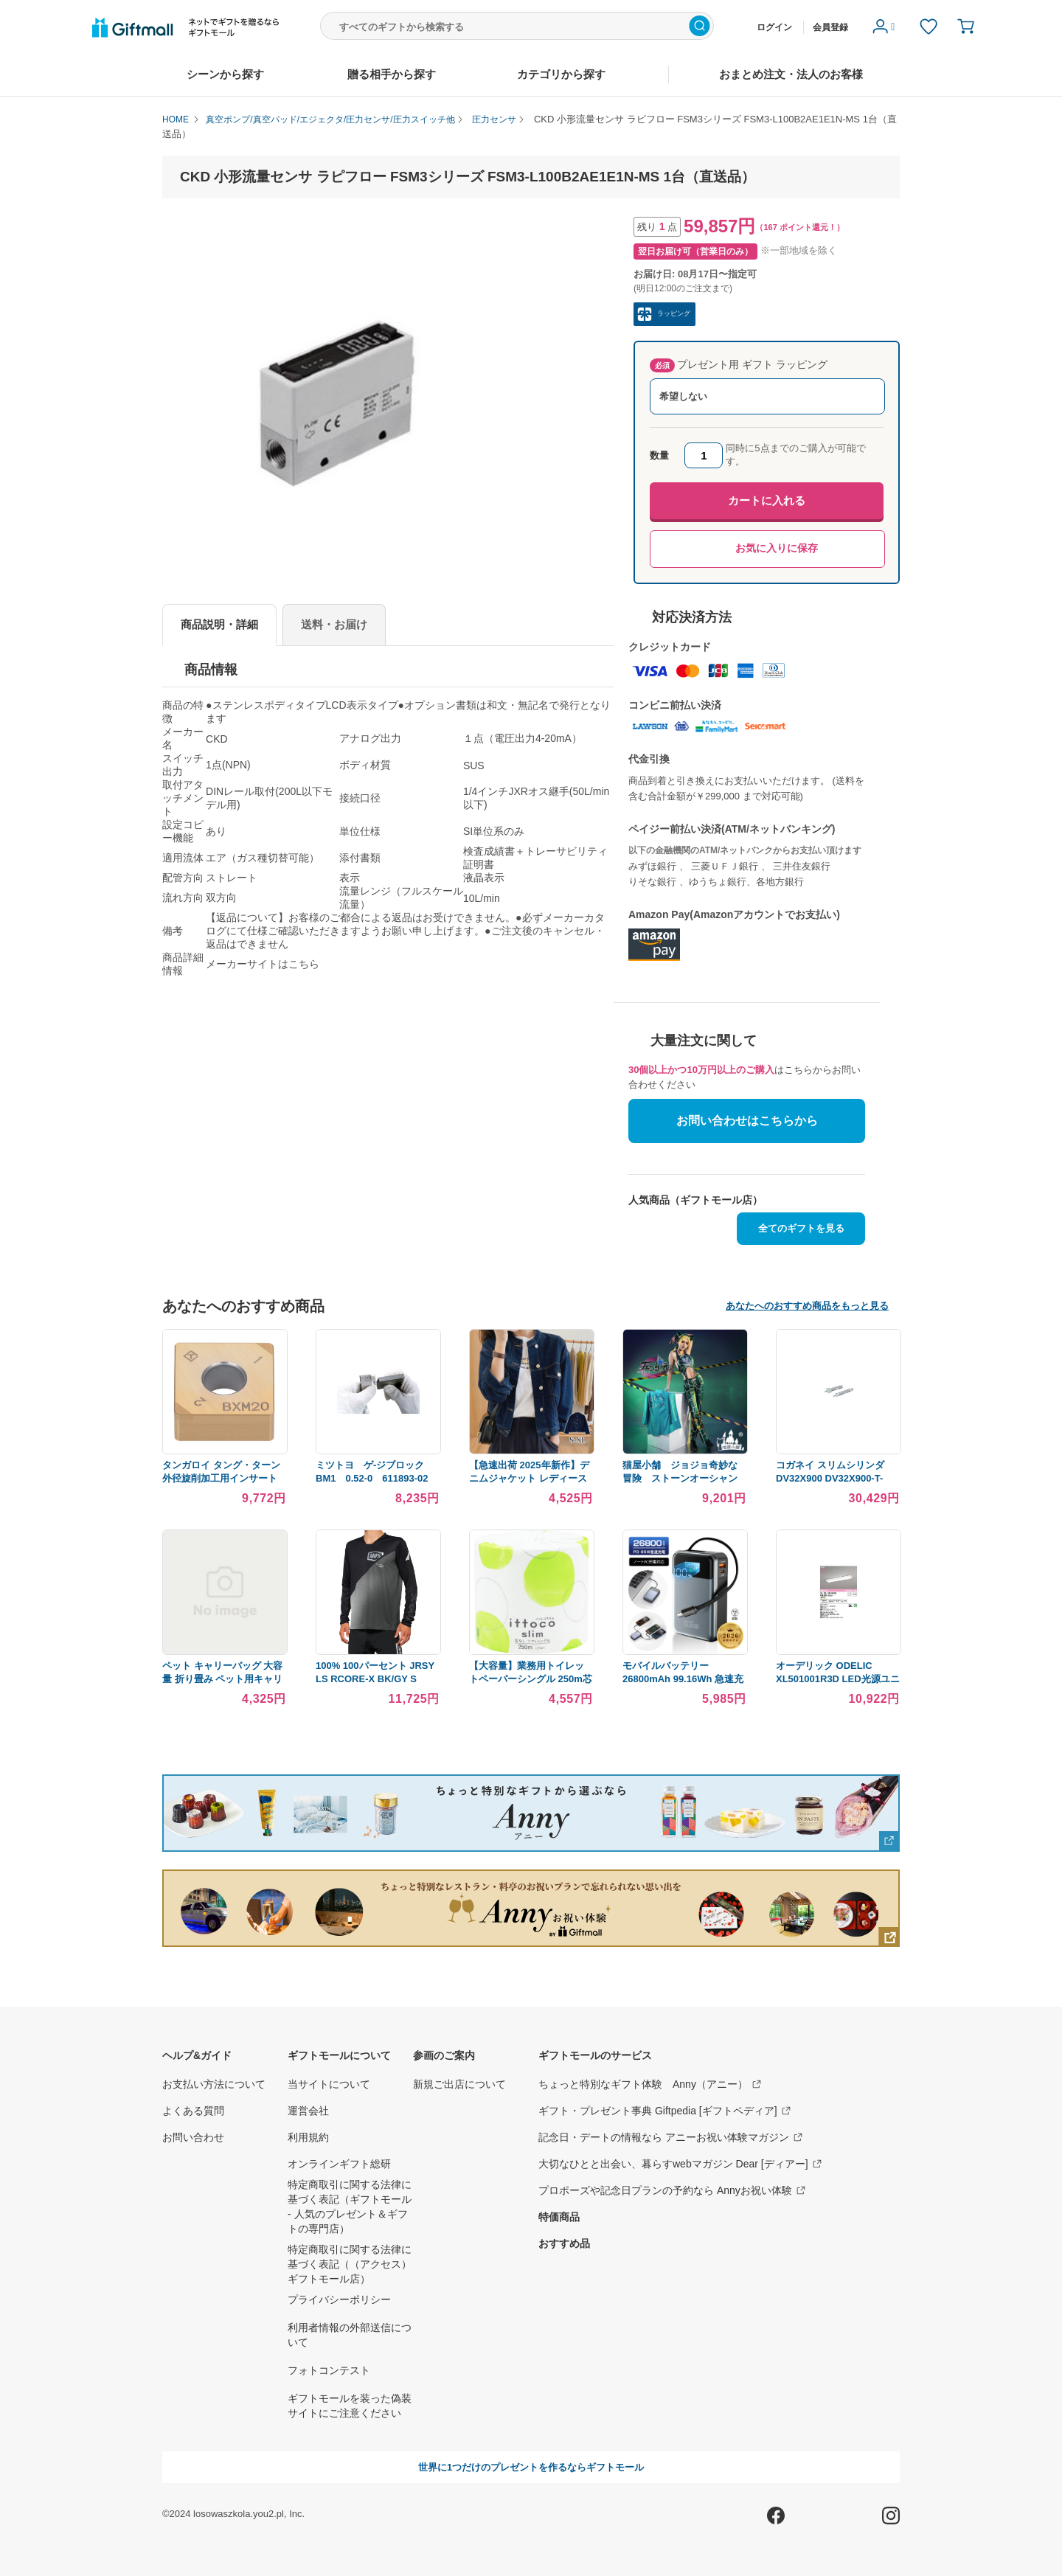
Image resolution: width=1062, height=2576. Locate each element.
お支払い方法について (214, 2084)
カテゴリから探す (561, 74)
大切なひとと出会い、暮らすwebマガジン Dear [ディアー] (680, 2164)
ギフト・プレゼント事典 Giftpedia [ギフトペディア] (665, 2111)
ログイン (774, 27)
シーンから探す (225, 74)
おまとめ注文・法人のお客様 (791, 74)
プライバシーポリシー (339, 2299)
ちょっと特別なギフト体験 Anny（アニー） (650, 2084)
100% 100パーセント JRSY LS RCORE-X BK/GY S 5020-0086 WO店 (375, 1679)
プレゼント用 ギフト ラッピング (738, 365)
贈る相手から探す (391, 74)
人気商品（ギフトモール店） (695, 1200)
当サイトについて (329, 2084)
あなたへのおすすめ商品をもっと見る (807, 1305)
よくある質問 (193, 2111)
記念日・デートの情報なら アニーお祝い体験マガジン (671, 2137)
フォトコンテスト (329, 2370)
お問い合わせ (193, 2137)
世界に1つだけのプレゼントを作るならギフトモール (531, 2467)
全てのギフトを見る (801, 1228)
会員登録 (830, 27)
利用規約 (308, 2137)
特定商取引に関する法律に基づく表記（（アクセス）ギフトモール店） (350, 2264)
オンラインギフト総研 (339, 2164)
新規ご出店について (459, 2084)
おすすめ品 (564, 2243)
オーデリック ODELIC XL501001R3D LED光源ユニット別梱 (838, 1679)
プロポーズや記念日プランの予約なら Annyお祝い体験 (672, 2190)
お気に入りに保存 (776, 548)
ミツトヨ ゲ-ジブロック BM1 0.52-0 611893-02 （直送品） (376, 1478)
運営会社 (308, 2111)
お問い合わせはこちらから (747, 1120)
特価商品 (559, 2217)
